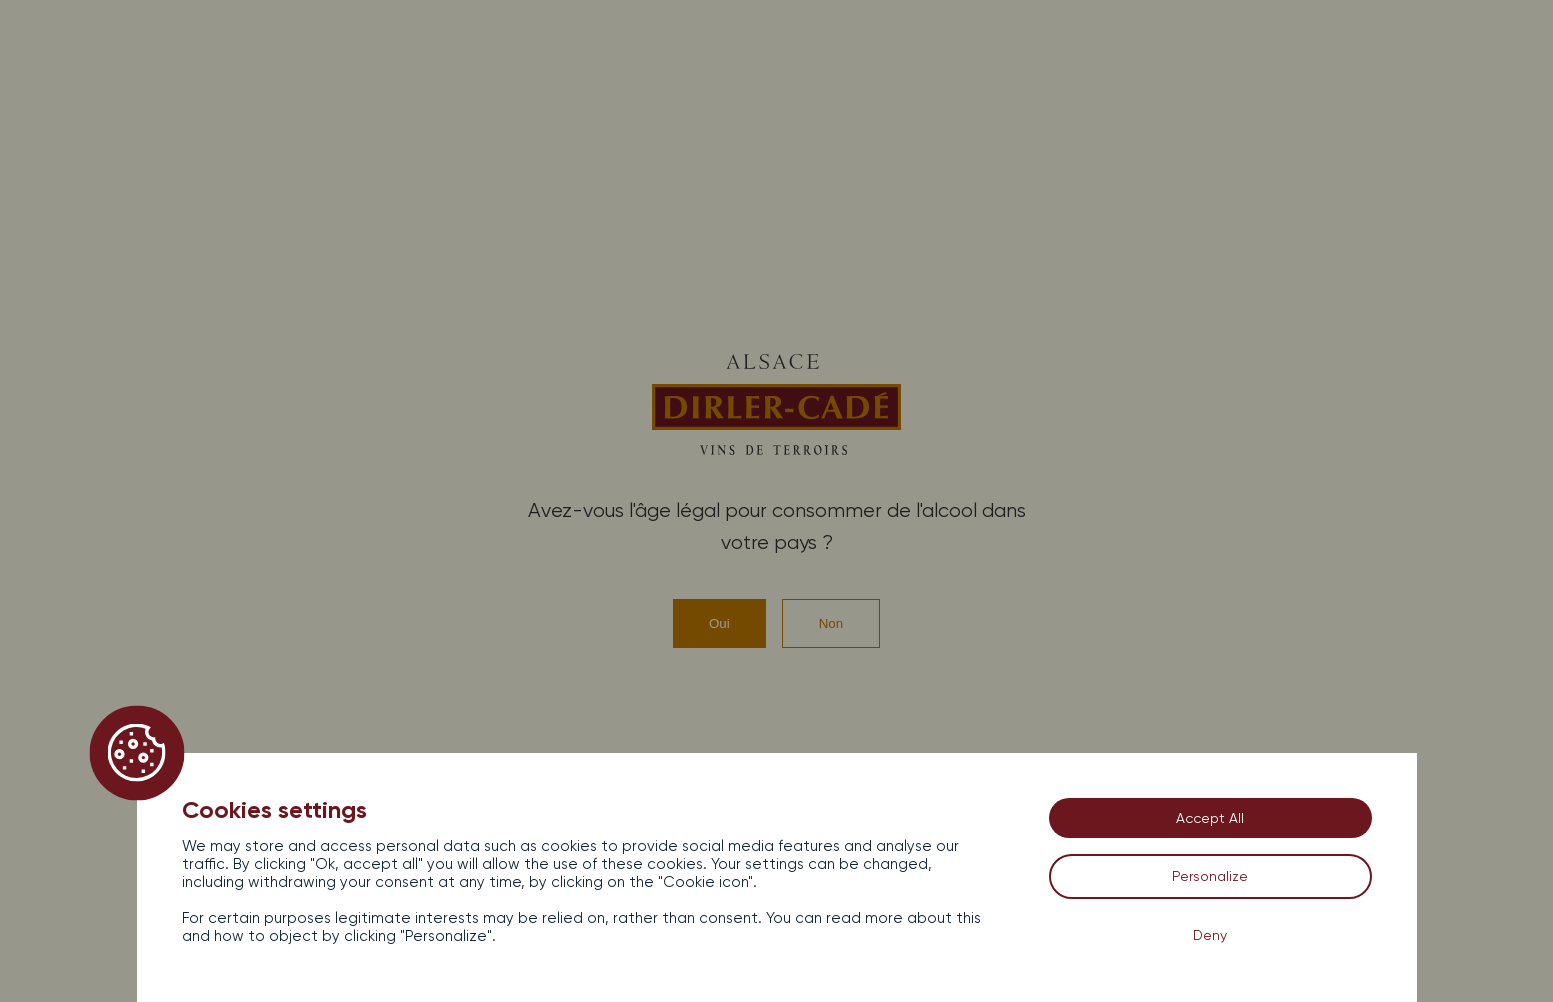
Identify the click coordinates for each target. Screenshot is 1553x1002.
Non (831, 623)
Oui (719, 623)
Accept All (1210, 818)
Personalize (1210, 876)
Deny (1210, 935)
